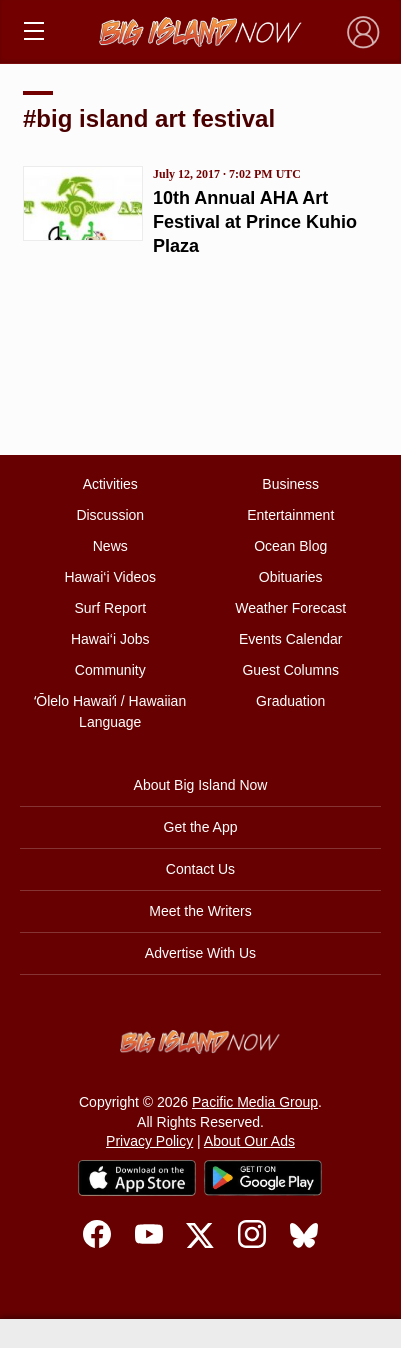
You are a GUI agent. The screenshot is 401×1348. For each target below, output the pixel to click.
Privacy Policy (149, 1141)
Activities (110, 484)
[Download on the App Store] (137, 1177)
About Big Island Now (201, 785)
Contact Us (200, 869)
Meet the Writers (200, 911)
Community (110, 670)
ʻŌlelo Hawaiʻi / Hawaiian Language (110, 711)
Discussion (110, 515)
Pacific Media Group (255, 1102)
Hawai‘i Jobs (110, 639)
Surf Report (110, 608)
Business (290, 484)
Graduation (290, 701)
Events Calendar (291, 639)
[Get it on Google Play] (263, 1178)
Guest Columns (290, 670)
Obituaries (291, 577)
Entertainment (290, 515)
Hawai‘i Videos (110, 577)
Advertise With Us (200, 953)
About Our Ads (249, 1141)
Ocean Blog (290, 546)
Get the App (201, 827)
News (110, 546)
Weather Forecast (290, 608)
